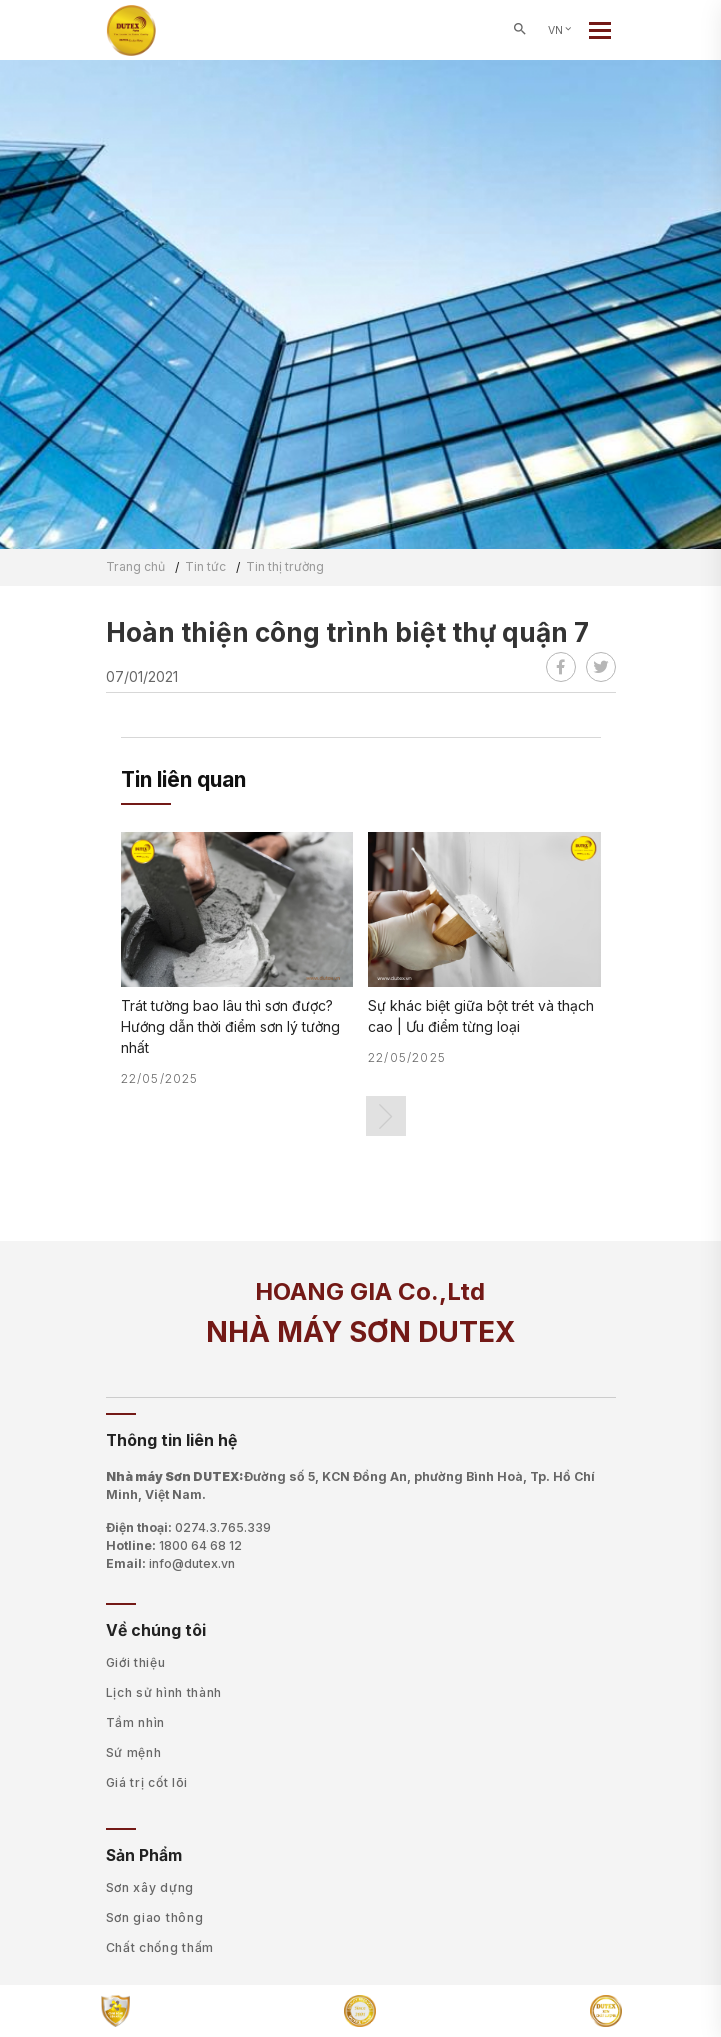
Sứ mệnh (134, 1752)
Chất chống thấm (160, 1947)
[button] (386, 1116)
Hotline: (174, 1546)
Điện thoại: (188, 1528)
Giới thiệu (136, 1662)
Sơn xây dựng (150, 1887)
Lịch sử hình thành (164, 1692)
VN (561, 30)
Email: (170, 1564)
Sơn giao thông (155, 1917)
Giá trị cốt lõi (147, 1782)
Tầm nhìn (136, 1722)
